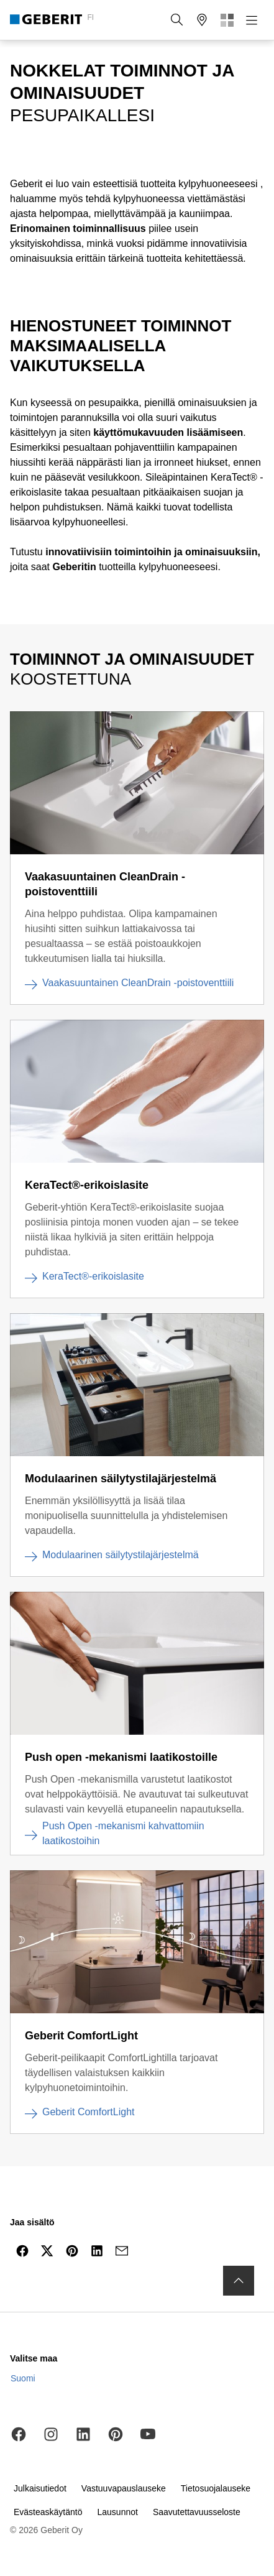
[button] (177, 19)
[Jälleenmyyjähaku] (202, 19)
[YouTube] (147, 2434)
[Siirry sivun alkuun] (238, 2281)
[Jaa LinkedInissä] (96, 2250)
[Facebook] (18, 2434)
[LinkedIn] (83, 2434)
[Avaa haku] (177, 19)
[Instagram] (51, 2434)
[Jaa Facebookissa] (22, 2250)
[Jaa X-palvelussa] (47, 2250)
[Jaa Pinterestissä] (72, 2250)
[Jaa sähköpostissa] (121, 2250)
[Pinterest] (115, 2434)
